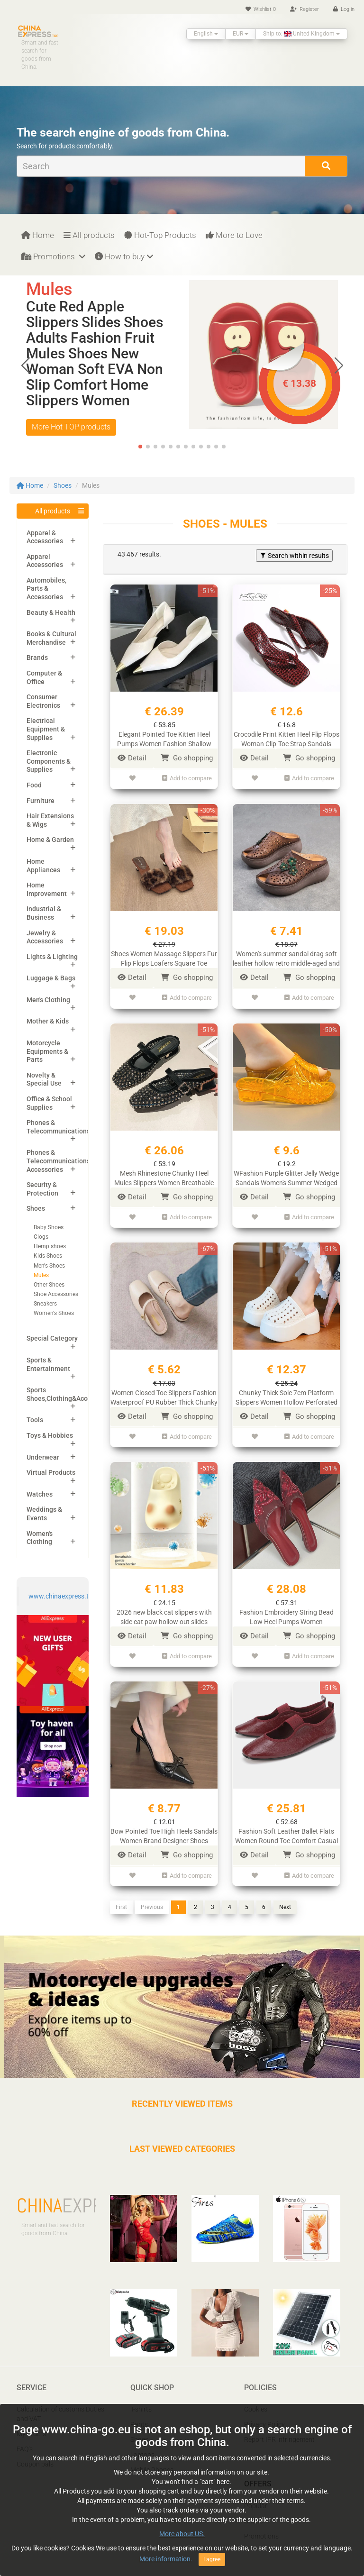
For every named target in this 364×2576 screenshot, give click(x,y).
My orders (31, 2424)
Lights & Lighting (52, 956)
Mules (41, 1275)
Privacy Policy (264, 2414)
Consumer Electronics (43, 701)
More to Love (234, 235)
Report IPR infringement (279, 2429)
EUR (240, 33)
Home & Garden (50, 839)
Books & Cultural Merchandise (51, 638)
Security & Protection (42, 1189)
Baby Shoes (49, 1227)
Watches (40, 1494)
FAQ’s (25, 2439)
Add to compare (187, 777)
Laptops (142, 2444)
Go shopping (187, 758)
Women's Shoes (54, 1313)
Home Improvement (47, 889)
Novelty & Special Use (44, 1079)
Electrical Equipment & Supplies (46, 729)
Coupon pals (35, 2454)
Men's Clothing (48, 1000)
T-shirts (141, 2399)
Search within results (294, 555)
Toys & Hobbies (50, 1435)
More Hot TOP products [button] (71, 426)
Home (37, 235)
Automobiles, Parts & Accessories (46, 588)
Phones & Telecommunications (58, 1127)
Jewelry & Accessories (45, 937)
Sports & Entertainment (48, 1364)
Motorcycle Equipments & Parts (47, 1051)
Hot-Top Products (160, 235)
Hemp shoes (50, 1246)
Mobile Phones (151, 2460)
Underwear (43, 1457)
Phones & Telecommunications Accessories (58, 1161)
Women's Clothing (40, 1538)
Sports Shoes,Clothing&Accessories (70, 1394)
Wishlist (261, 9)
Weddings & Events (44, 1514)
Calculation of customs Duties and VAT (60, 2403)
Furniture (41, 800)
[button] (338, 365)
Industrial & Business (44, 913)
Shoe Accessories (56, 1294)
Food (34, 785)
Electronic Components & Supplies (49, 761)
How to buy (124, 256)
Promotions (53, 256)
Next (285, 1897)
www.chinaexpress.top (62, 1596)
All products (89, 235)
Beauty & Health (51, 612)
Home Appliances (43, 866)
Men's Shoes (49, 1265)
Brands (37, 657)
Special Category (52, 1338)
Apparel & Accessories (45, 537)
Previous (152, 1897)
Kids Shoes (48, 1255)
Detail (132, 758)
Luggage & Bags (51, 978)
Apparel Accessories (45, 561)
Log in (344, 9)
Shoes (63, 485)
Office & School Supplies (49, 1103)
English (206, 33)
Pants (139, 2414)
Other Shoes (49, 1284)
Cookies (255, 2399)
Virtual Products (51, 1472)
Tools (35, 1420)
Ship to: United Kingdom (301, 33)
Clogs (41, 1236)
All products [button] (52, 511)
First (121, 1897)
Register (304, 9)
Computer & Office (44, 677)
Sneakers (45, 1303)
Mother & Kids (48, 1021)
